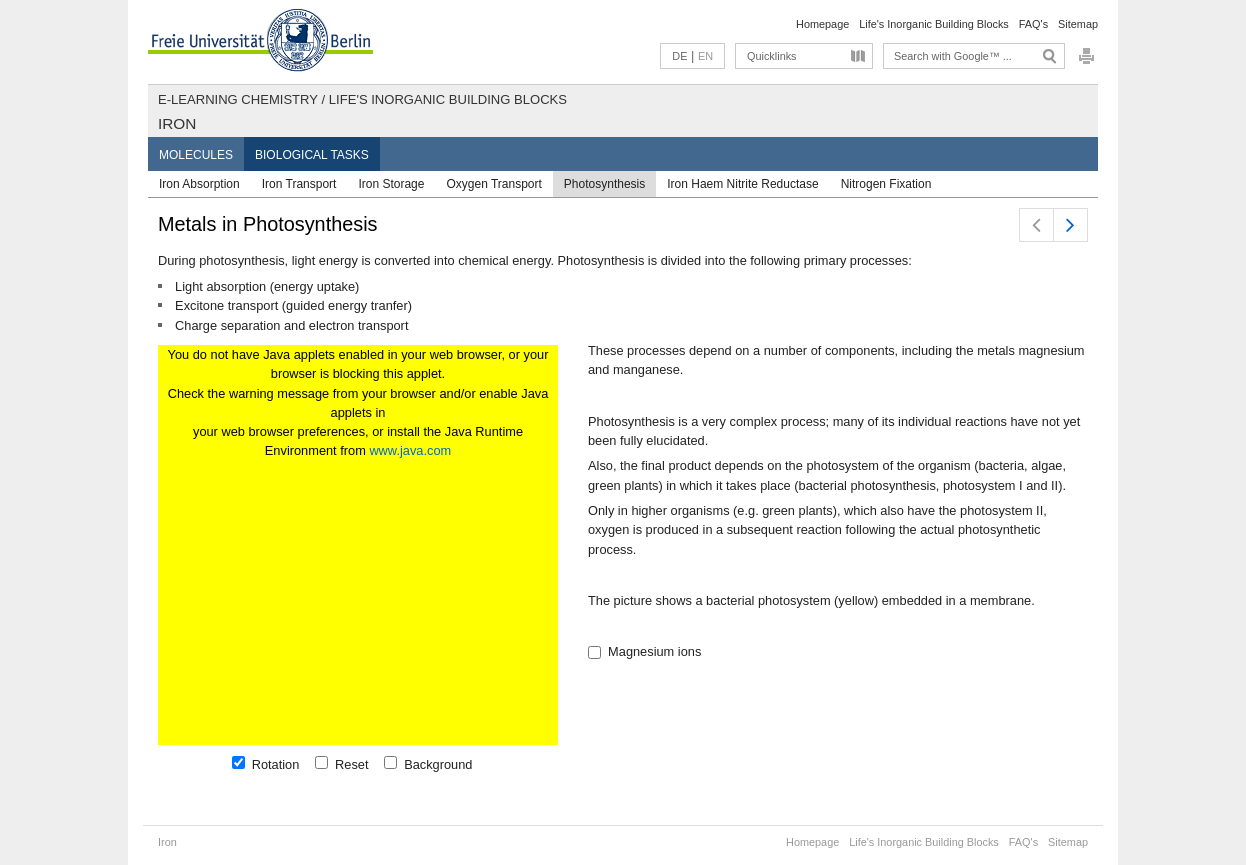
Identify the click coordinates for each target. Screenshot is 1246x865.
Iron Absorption (199, 184)
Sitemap (1078, 24)
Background (434, 764)
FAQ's (1033, 24)
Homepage (822, 24)
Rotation (272, 764)
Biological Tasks (312, 155)
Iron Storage (391, 184)
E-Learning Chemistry (238, 99)
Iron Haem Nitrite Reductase (742, 184)
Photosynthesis (604, 184)
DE (679, 56)
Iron (177, 123)
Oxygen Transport (493, 184)
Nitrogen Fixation (886, 184)
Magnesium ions (651, 651)
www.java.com (410, 450)
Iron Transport (299, 184)
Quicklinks (772, 56)
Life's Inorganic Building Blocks (934, 24)
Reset (348, 764)
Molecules (196, 155)
